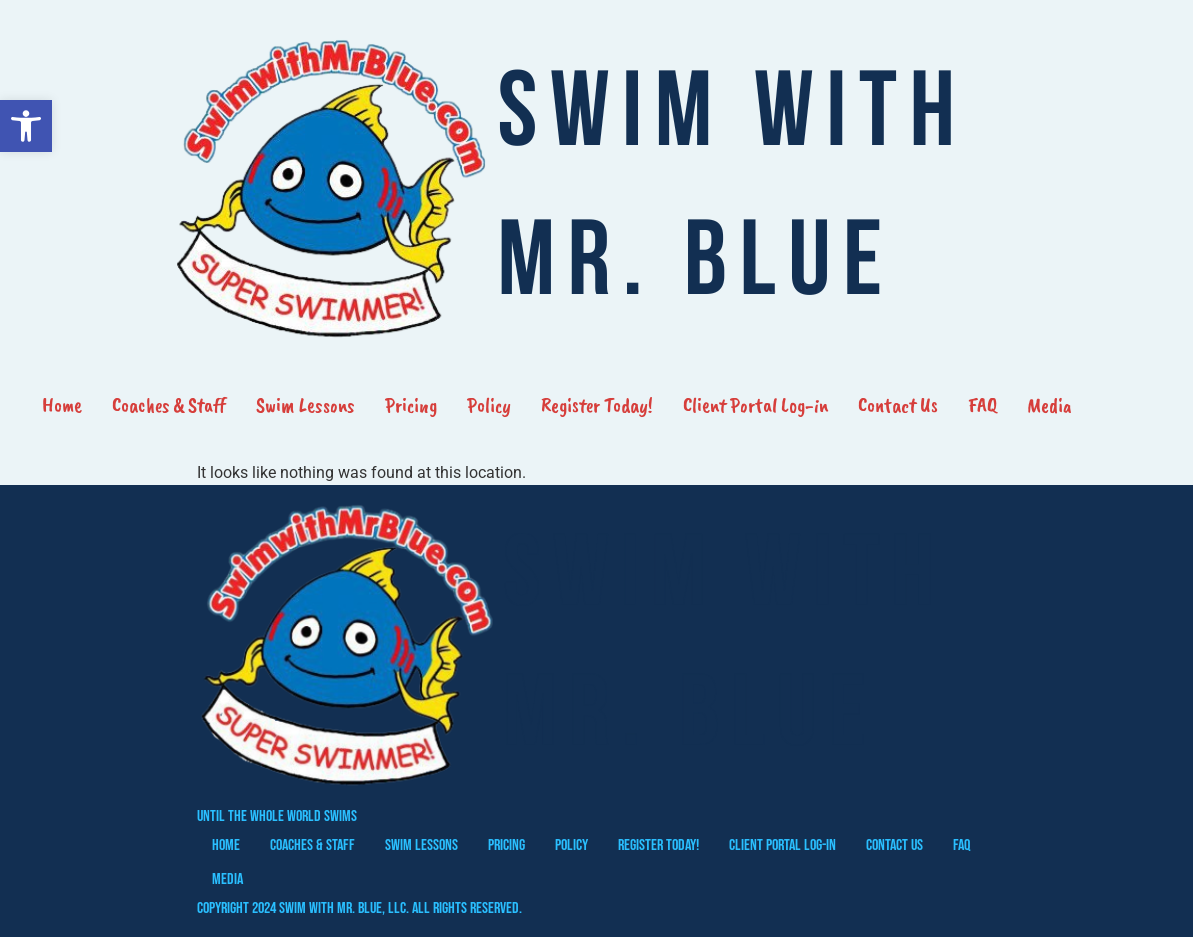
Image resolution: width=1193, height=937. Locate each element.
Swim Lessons (305, 405)
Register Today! (597, 405)
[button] (26, 126)
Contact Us (898, 405)
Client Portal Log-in (755, 405)
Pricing (411, 405)
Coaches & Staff (169, 405)
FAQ (982, 405)
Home (62, 405)
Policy (489, 405)
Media (1049, 405)
